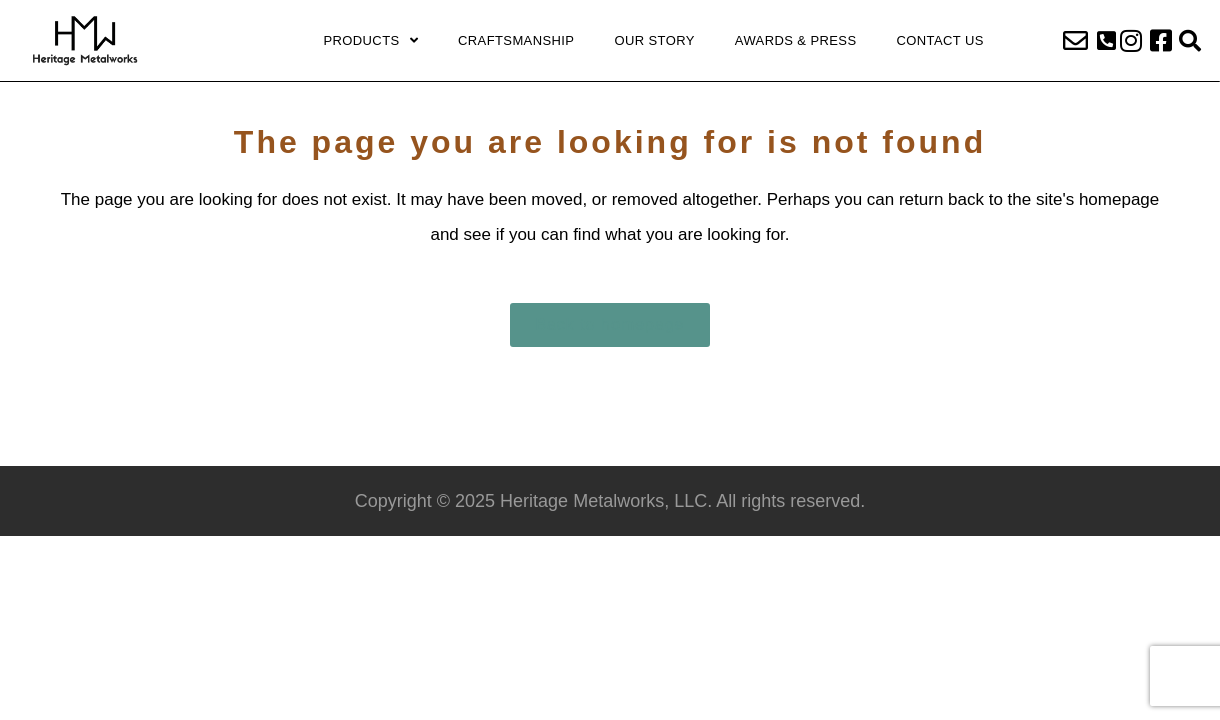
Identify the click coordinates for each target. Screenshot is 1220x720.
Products (370, 41)
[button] (1106, 41)
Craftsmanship (516, 40)
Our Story (654, 40)
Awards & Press (796, 40)
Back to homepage (609, 324)
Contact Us (940, 40)
